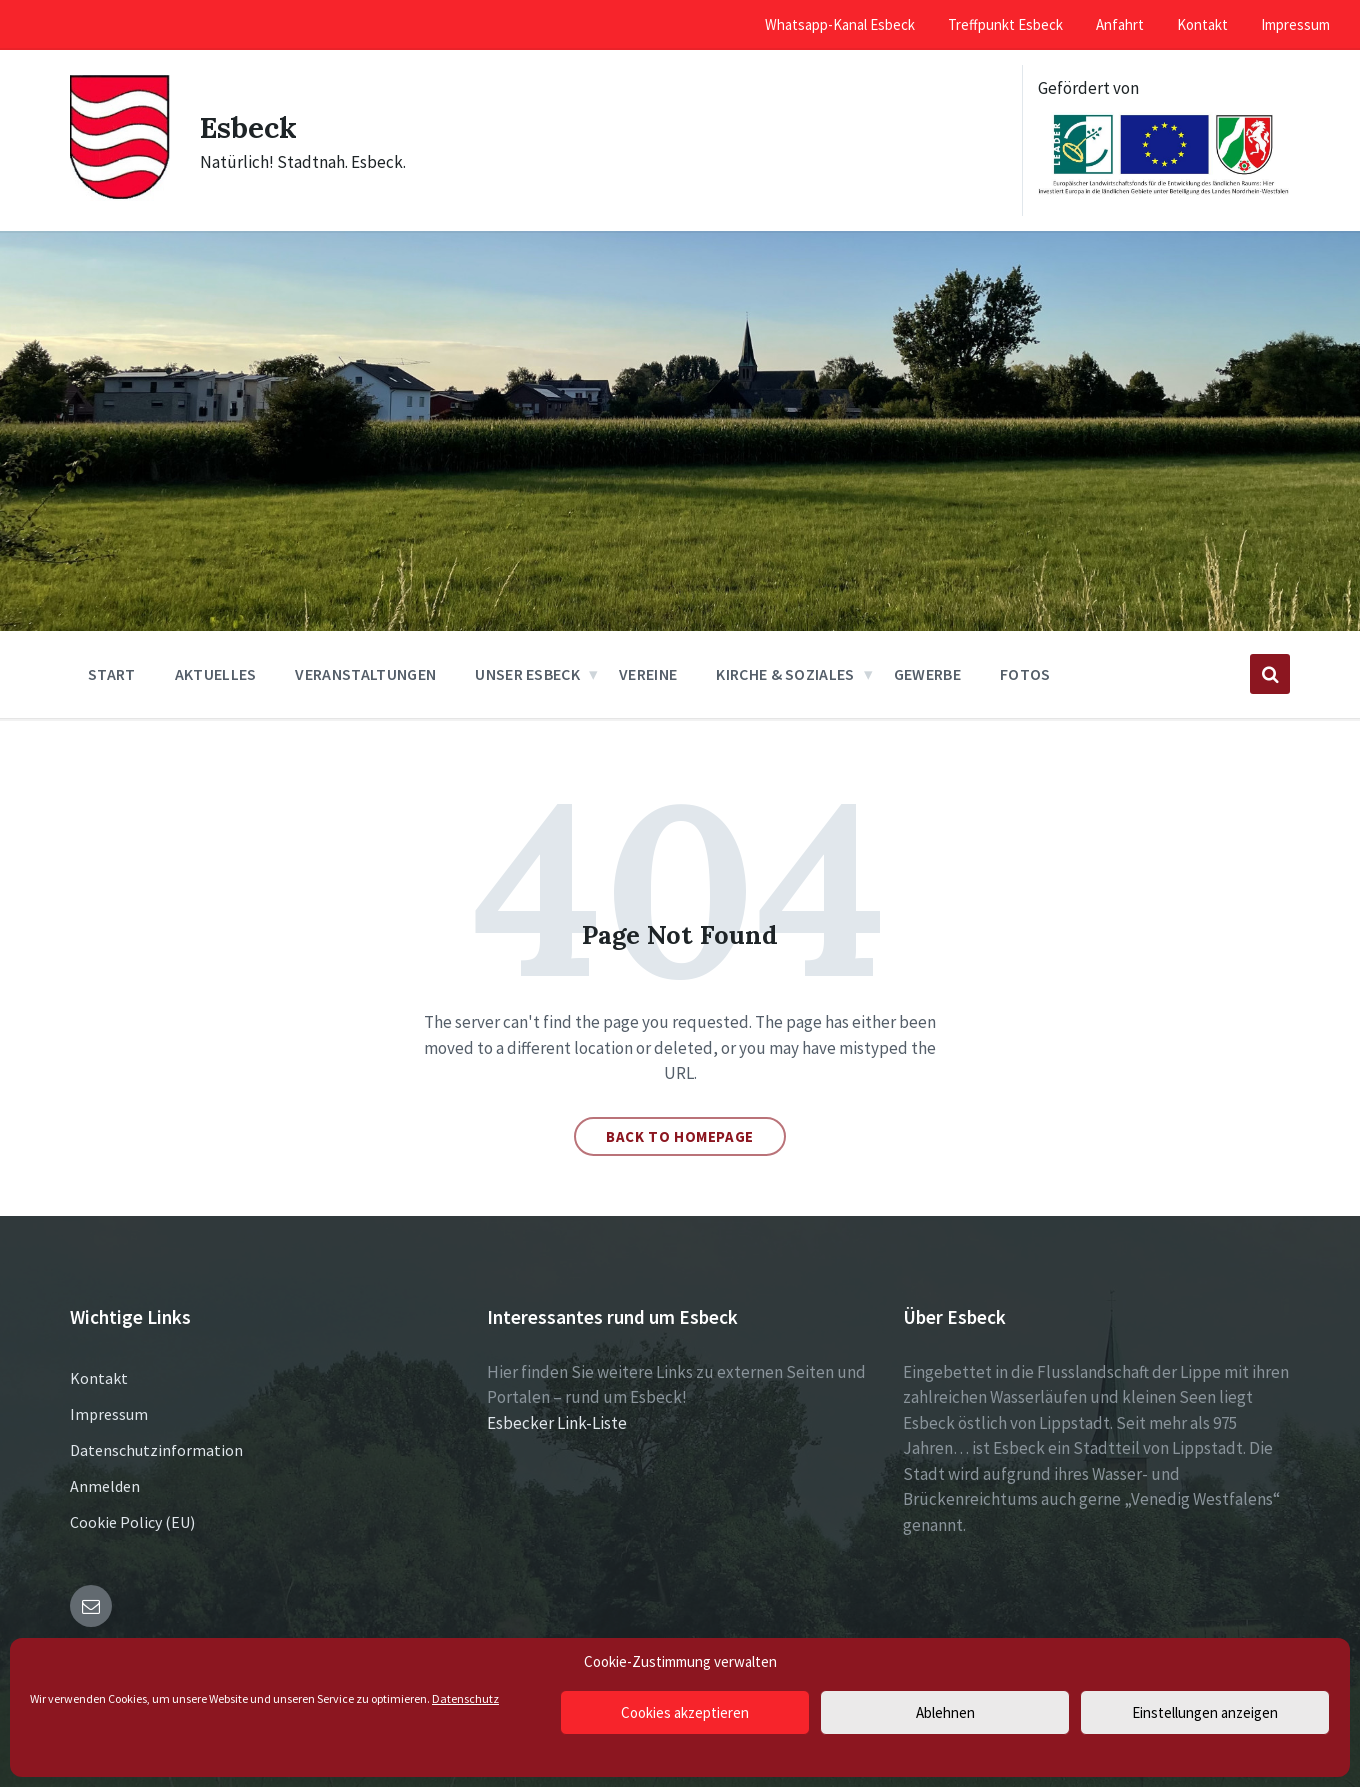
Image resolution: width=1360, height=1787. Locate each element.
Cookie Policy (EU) (132, 1522)
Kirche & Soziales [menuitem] (785, 674)
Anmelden (105, 1486)
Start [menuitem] (112, 674)
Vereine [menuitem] (648, 674)
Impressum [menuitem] (1295, 24)
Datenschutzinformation (156, 1450)
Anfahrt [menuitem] (1120, 24)
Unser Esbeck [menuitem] (527, 674)
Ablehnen (945, 1712)
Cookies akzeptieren (685, 1712)
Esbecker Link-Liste (557, 1423)
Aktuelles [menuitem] (216, 674)
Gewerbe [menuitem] (927, 674)
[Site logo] (120, 195)
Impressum (109, 1414)
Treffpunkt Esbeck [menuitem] (1005, 24)
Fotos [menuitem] (1025, 674)
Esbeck (249, 127)
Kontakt (99, 1378)
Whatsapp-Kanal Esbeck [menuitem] (840, 24)
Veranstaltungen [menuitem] (365, 674)
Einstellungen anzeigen (1205, 1712)
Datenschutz (465, 1698)
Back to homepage (680, 1136)
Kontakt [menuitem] (1202, 24)
